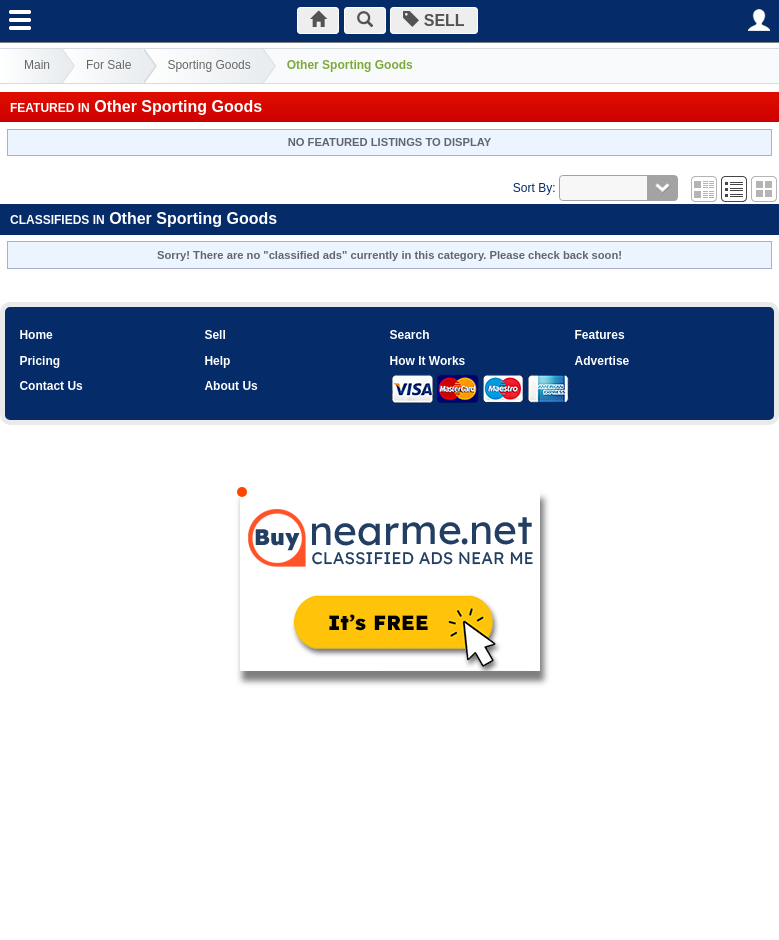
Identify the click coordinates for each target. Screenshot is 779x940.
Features (600, 335)
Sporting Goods (208, 65)
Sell (214, 335)
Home (35, 335)
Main (37, 65)
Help (217, 361)
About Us (230, 386)
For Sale (108, 65)
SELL (433, 20)
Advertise (602, 361)
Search (409, 335)
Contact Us (50, 386)
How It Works (427, 361)
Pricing (39, 361)
